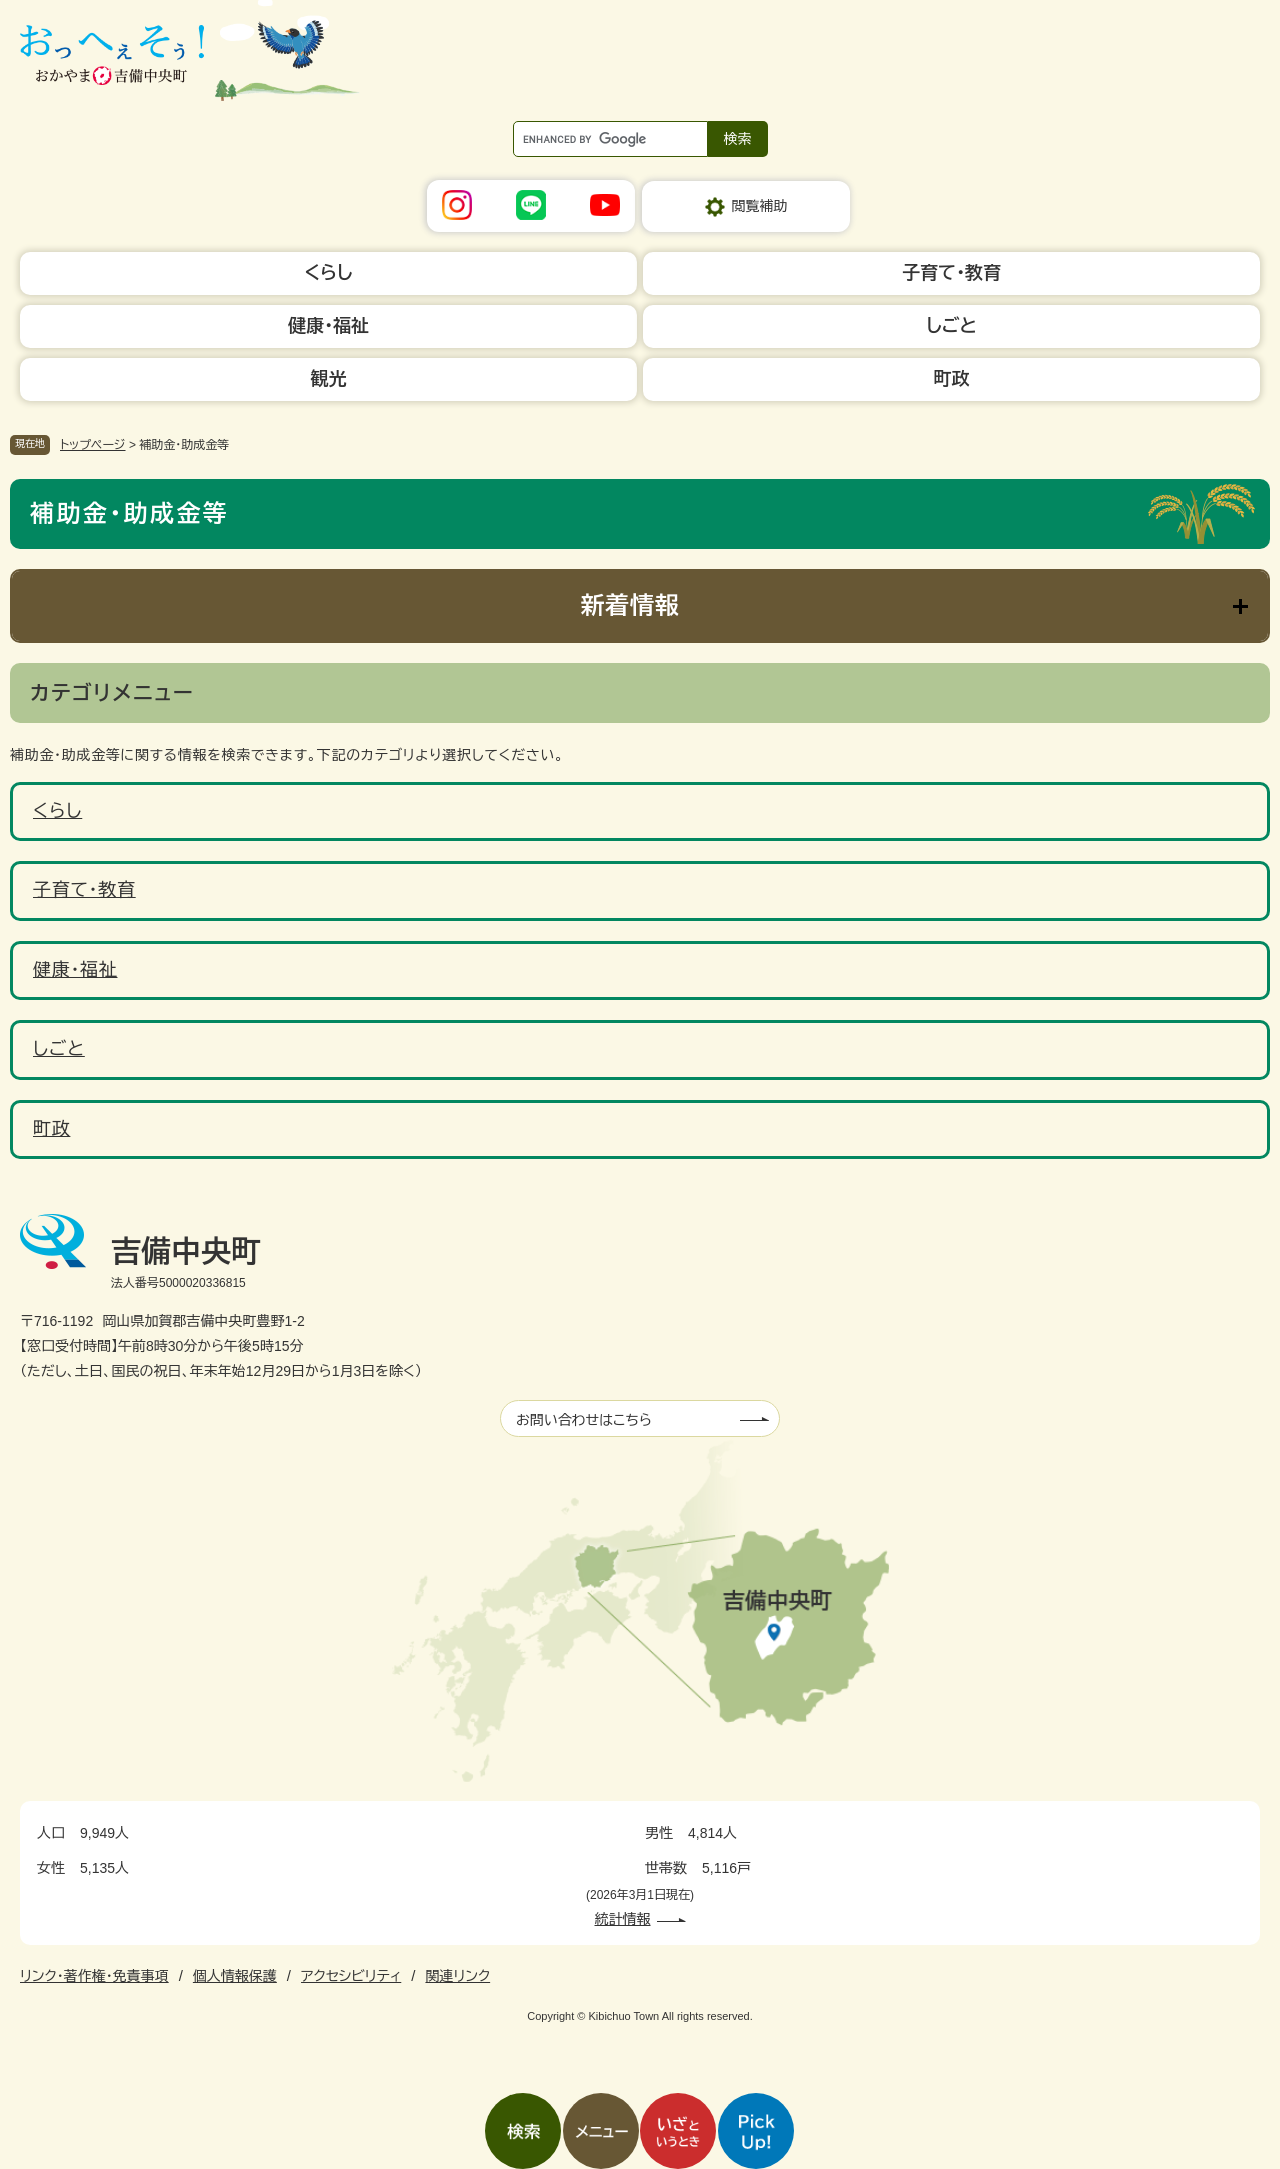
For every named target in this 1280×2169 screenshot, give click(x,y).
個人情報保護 (235, 1976)
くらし (57, 811)
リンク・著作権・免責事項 (94, 1976)
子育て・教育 (84, 890)
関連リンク (457, 1976)
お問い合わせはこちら (584, 1420)
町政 (51, 1129)
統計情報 (623, 1919)
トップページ (93, 445)
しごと (59, 1049)
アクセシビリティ (351, 1976)
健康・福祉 (75, 970)
